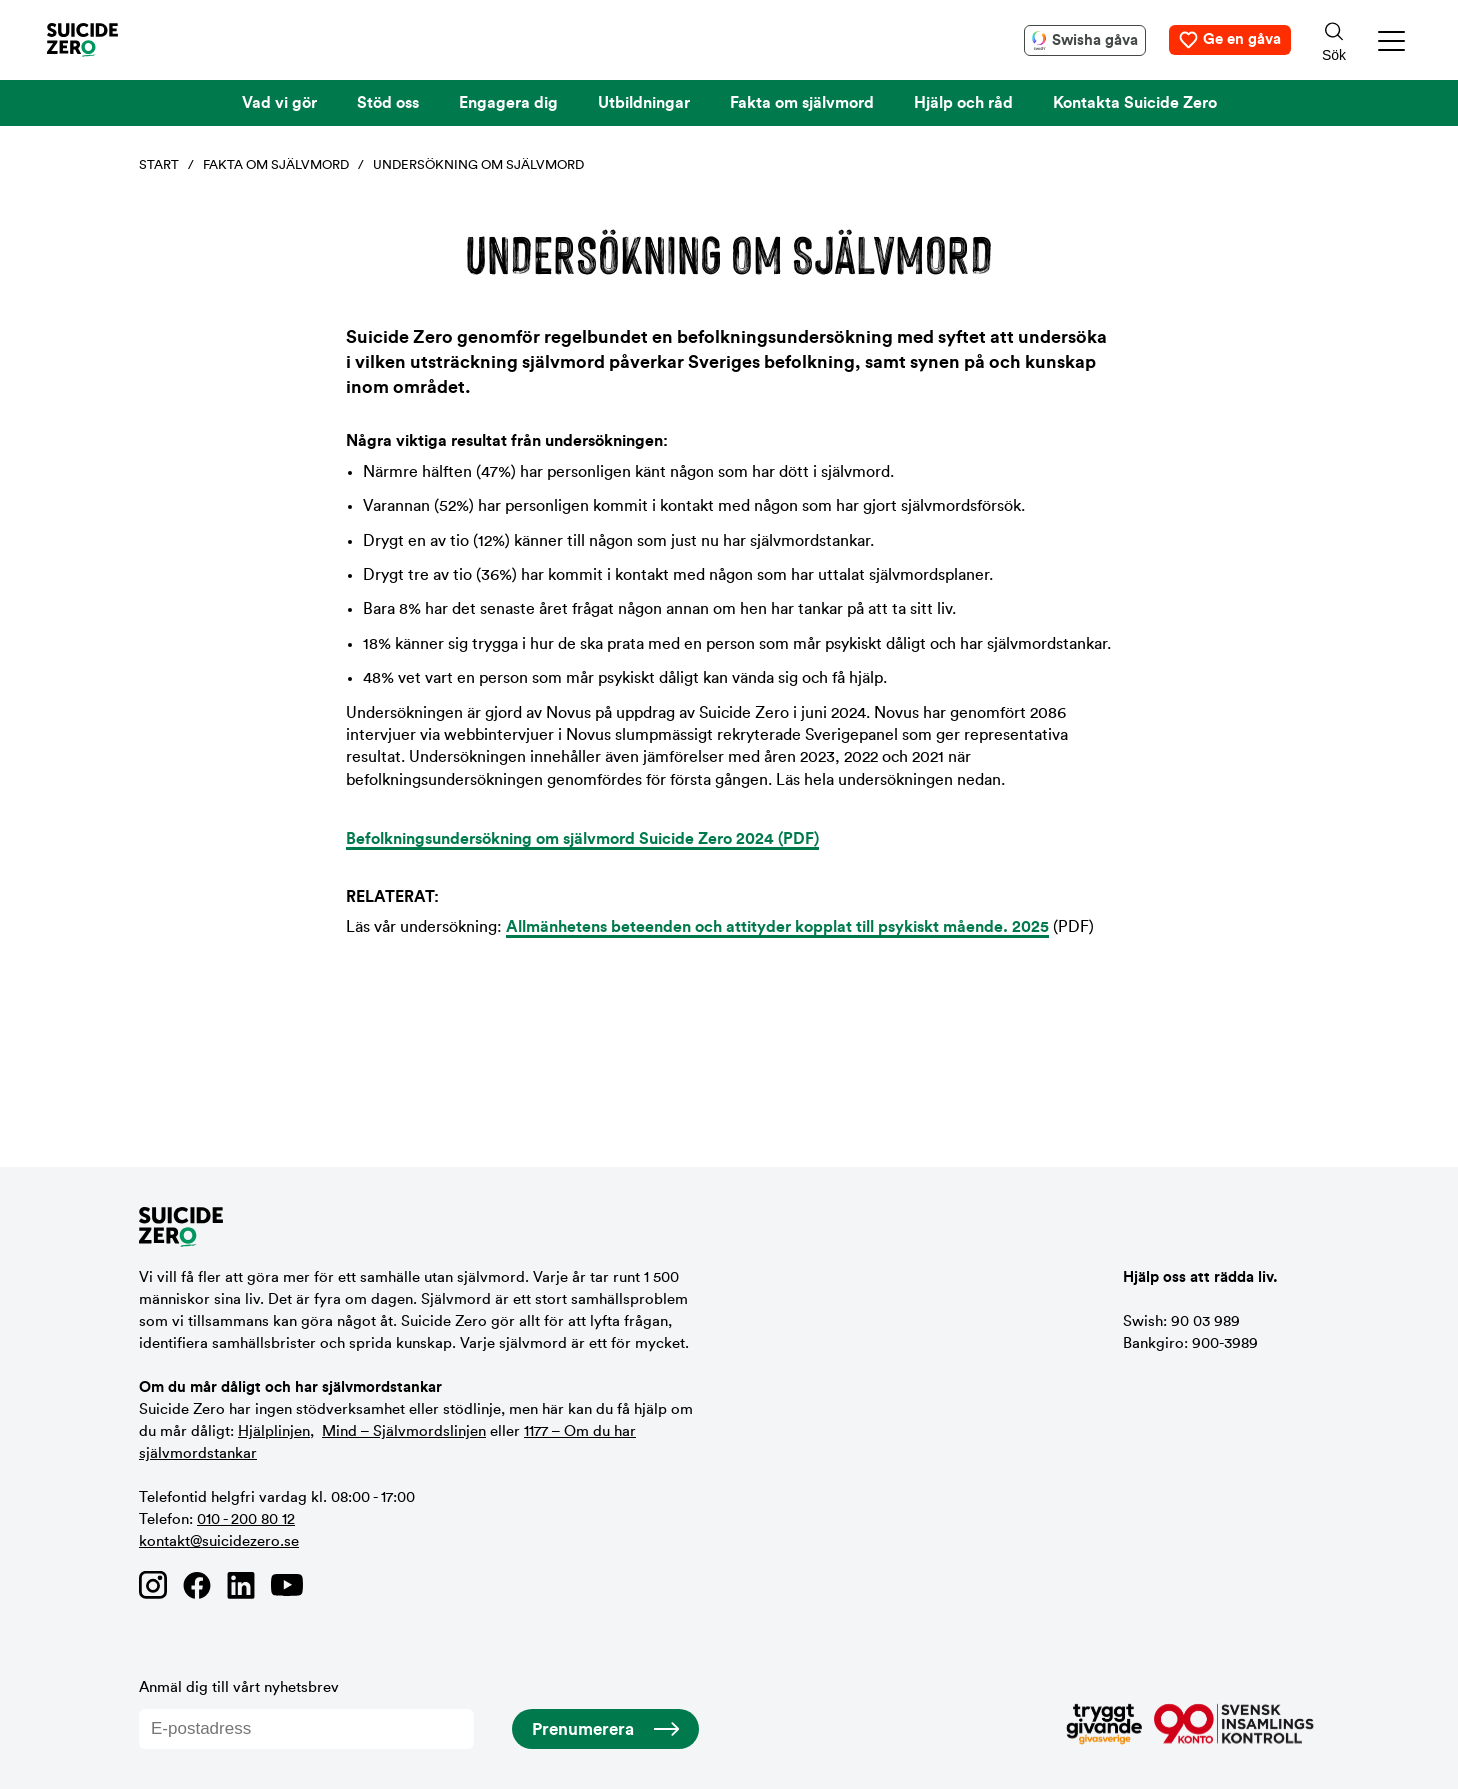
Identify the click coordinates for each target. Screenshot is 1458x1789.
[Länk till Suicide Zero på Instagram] (153, 1585)
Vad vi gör (279, 103)
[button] (1392, 40)
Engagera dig (508, 103)
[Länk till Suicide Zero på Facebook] (197, 1585)
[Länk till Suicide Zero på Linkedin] (241, 1585)
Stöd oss (388, 103)
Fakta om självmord (802, 103)
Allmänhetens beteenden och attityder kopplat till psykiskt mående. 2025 (777, 927)
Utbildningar (644, 103)
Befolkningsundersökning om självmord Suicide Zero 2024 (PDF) (582, 839)
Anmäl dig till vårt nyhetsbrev (306, 1714)
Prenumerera (583, 1729)
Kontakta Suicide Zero (1135, 103)
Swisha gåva (1095, 40)
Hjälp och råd (963, 103)
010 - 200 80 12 (246, 1519)
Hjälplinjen (274, 1431)
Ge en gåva (1242, 39)
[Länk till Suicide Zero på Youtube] (287, 1585)
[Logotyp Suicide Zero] (112, 40)
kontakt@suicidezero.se (219, 1541)
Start (159, 164)
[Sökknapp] (1334, 40)
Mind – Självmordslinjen (404, 1431)
